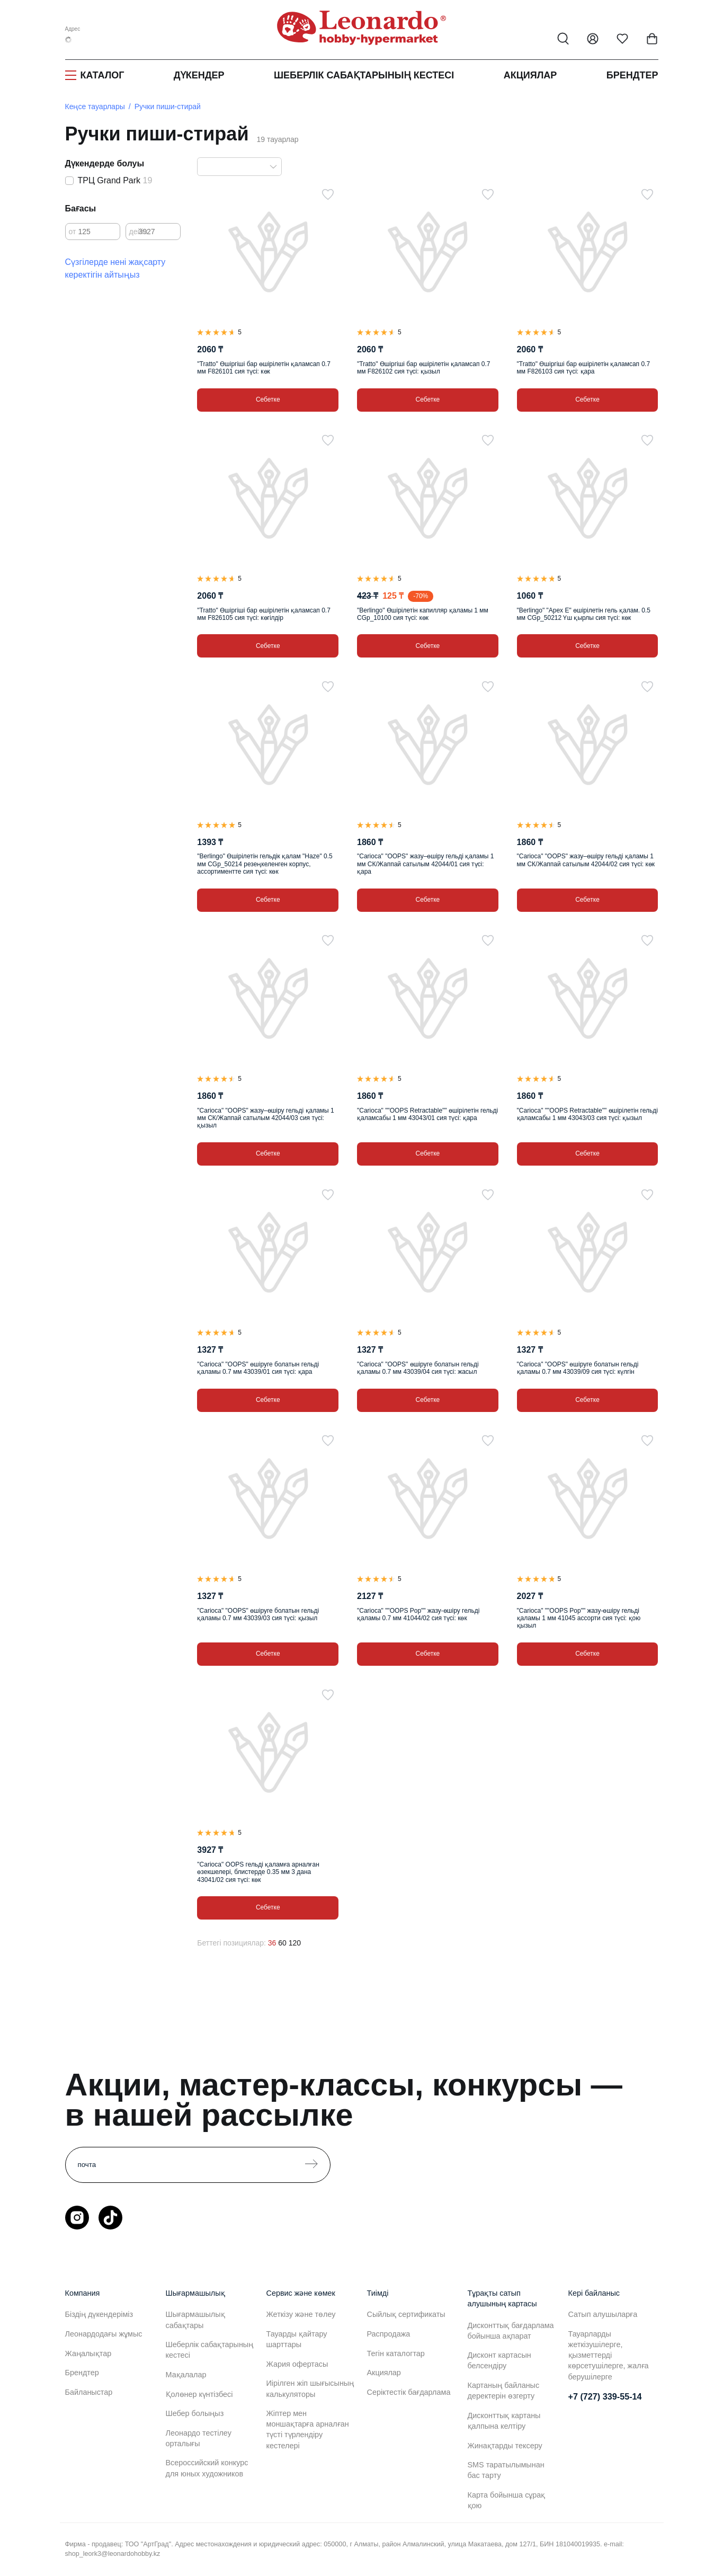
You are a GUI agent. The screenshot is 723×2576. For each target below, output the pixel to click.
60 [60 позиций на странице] (282, 1943)
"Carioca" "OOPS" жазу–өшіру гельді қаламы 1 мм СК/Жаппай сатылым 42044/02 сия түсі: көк (586, 859)
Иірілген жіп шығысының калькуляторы (310, 2388)
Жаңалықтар (88, 2353)
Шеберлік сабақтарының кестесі (364, 75)
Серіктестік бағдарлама (409, 2392)
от (72, 231)
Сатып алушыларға (603, 2314)
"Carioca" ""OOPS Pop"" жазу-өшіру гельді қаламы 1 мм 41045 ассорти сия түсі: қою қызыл (579, 1618)
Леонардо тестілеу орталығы (198, 2438)
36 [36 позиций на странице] (272, 1943)
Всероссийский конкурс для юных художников (207, 2467)
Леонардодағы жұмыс (103, 2334)
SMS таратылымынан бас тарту (506, 2470)
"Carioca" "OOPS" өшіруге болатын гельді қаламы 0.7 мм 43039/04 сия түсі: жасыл (418, 1368)
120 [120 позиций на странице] (295, 1943)
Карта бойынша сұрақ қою (507, 2500)
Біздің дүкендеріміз (99, 2314)
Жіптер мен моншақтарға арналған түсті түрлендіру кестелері (307, 2429)
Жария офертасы (297, 2364)
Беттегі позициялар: (231, 1943)
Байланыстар (89, 2392)
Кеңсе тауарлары (95, 106)
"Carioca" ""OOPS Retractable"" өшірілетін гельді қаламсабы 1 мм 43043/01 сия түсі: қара (427, 1114)
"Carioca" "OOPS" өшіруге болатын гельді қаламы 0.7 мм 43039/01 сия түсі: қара (258, 1368)
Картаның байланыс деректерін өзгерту (504, 2390)
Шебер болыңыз (195, 2413)
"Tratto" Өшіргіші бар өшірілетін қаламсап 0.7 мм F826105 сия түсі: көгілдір (264, 614)
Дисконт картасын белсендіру (499, 2360)
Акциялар (530, 75)
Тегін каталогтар (396, 2353)
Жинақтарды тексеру (505, 2445)
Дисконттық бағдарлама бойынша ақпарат (511, 2330)
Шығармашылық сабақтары (195, 2319)
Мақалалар (186, 2374)
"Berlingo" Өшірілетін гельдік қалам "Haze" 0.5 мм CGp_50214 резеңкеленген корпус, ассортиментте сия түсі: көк (264, 863)
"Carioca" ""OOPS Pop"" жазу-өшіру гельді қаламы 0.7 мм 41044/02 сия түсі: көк (418, 1614)
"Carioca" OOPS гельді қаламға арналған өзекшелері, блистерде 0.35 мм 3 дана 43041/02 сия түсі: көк (258, 1872)
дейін (138, 231)
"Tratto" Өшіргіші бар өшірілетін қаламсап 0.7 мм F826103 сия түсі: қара (583, 367)
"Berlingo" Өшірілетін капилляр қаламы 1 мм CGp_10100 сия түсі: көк (422, 614)
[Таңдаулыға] (328, 194)
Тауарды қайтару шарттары (296, 2339)
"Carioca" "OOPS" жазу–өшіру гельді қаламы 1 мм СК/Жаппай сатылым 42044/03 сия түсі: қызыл (265, 1118)
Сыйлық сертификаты (406, 2314)
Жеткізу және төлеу (301, 2314)
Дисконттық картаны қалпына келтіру (504, 2420)
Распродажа (388, 2334)
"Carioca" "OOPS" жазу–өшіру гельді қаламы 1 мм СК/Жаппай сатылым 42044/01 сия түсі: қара (425, 863)
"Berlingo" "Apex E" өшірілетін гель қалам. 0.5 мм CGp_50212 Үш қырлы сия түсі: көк (583, 614)
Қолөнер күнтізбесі (199, 2394)
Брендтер (632, 75)
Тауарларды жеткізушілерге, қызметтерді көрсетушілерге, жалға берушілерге (608, 2355)
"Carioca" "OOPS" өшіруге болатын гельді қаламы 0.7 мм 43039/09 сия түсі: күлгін (578, 1368)
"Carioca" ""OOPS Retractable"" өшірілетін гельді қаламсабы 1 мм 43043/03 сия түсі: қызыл (587, 1114)
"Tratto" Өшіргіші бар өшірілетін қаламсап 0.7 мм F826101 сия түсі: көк (264, 367)
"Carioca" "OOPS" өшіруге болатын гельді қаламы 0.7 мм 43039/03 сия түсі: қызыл (258, 1614)
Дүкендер (199, 75)
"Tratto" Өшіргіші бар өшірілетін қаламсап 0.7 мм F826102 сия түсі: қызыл (423, 367)
